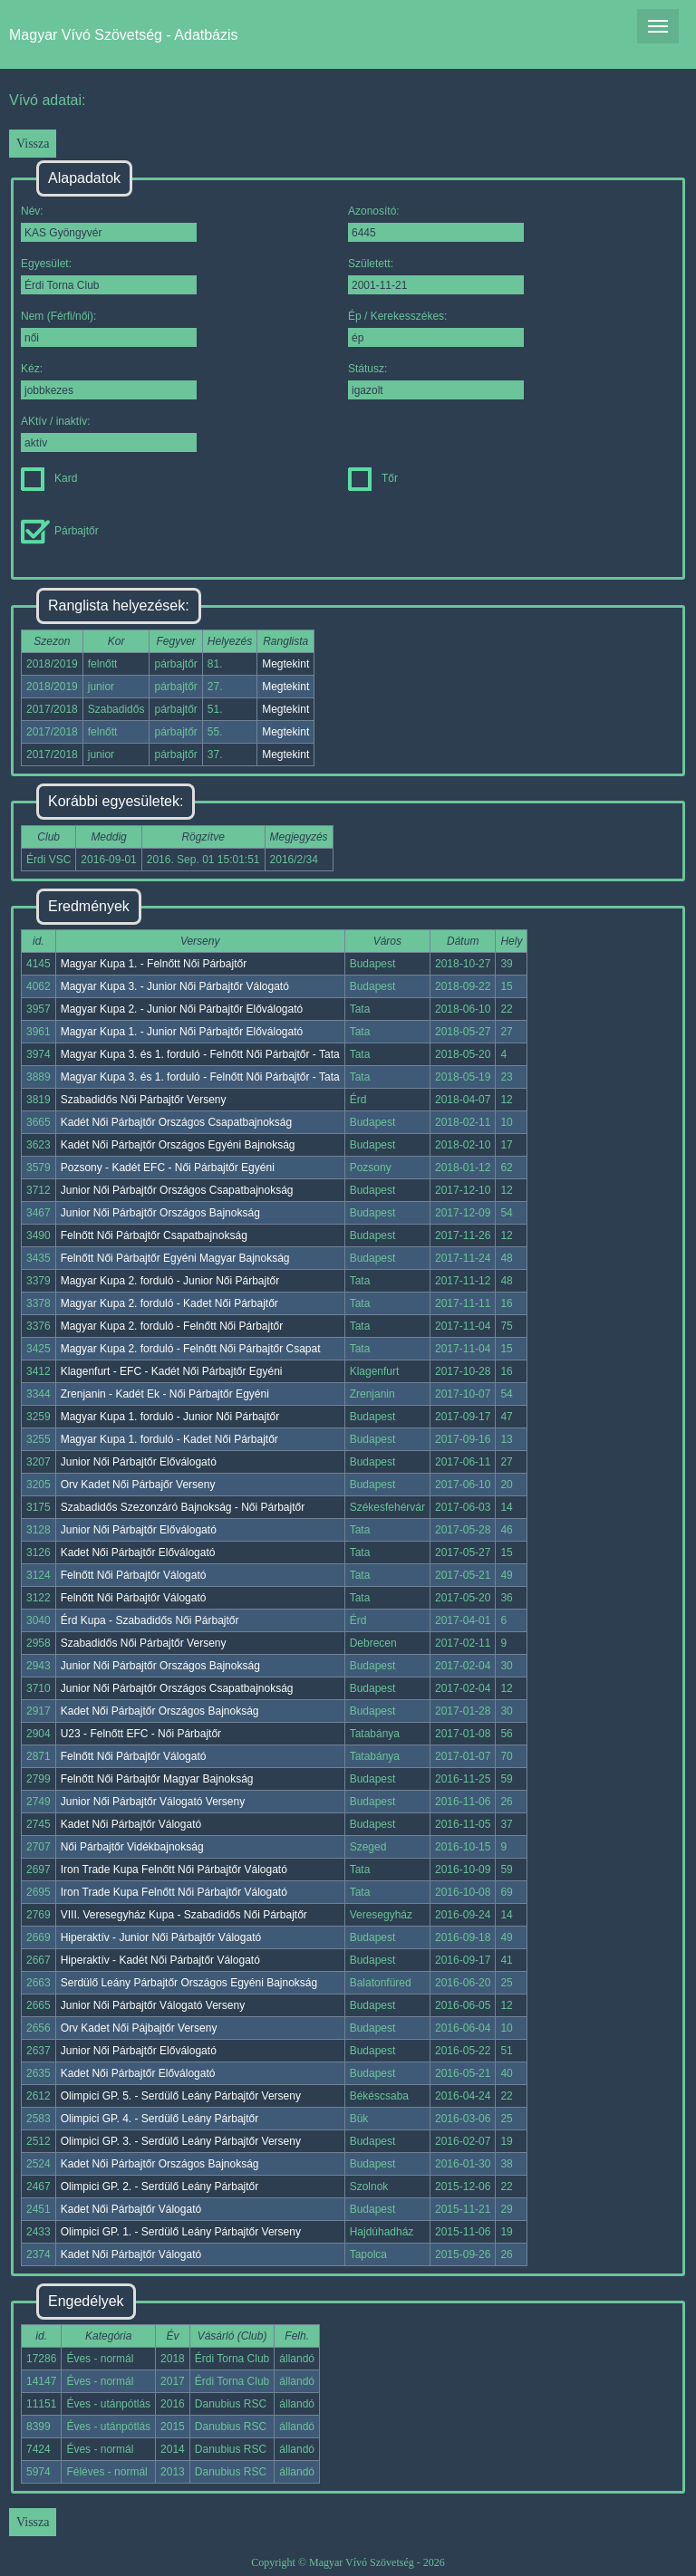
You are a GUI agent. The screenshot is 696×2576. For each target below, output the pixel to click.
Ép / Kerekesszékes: (436, 328)
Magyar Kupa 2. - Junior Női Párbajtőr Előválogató (182, 1009)
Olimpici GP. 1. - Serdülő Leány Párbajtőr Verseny (181, 2231)
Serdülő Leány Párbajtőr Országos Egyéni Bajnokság (189, 1982)
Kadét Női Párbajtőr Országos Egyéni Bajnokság (178, 1145)
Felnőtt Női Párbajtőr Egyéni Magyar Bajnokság (175, 1258)
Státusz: (436, 380)
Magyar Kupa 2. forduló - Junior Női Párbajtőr (170, 1280)
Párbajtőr (60, 530)
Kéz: (109, 380)
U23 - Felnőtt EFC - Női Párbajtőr (141, 1733)
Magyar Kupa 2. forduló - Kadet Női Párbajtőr (169, 1303)
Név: (109, 223)
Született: (436, 275)
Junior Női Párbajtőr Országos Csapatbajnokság (177, 1190)
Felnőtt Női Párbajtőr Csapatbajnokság (154, 1235)
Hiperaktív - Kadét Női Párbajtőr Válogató (160, 1960)
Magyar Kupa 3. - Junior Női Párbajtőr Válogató (175, 986)
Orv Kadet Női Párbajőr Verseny (138, 1484)
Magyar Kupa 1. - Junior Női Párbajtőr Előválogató (182, 1031)
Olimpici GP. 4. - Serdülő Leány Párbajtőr (160, 2118)
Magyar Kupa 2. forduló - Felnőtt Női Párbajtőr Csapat (191, 1348)
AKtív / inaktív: (109, 433)
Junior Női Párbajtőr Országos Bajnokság (160, 1212)
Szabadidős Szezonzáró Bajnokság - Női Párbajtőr (182, 1507)
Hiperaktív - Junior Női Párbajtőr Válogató (161, 1937)
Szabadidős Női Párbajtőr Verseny (144, 1099)
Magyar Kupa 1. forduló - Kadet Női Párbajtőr (169, 1439)
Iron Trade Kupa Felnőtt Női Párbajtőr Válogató (174, 1869)
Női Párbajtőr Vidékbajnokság (132, 1847)
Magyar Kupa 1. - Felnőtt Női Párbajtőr (153, 963)
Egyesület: (109, 275)
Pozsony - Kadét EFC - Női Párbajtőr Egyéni (168, 1167)
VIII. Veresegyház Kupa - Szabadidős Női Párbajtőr (184, 1914)
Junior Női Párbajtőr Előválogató (139, 1462)
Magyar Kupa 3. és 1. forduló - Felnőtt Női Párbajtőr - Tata (200, 1054)
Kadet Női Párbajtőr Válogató (131, 1824)
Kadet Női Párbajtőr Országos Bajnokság (160, 1711)
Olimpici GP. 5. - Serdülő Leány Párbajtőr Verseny (181, 2096)
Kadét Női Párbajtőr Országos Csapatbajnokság (176, 1122)
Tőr (373, 478)
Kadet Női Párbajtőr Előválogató (138, 1552)
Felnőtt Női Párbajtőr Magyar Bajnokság (157, 1779)
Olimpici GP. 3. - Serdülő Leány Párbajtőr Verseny (181, 2141)
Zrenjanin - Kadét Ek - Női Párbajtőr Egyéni (165, 1394)
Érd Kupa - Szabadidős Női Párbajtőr (150, 1620)
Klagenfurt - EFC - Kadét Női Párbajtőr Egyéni (172, 1371)
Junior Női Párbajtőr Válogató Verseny (153, 1801)
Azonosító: (436, 223)
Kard (49, 478)
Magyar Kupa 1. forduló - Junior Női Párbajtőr (170, 1416)
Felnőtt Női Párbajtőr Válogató (134, 1575)
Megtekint (285, 664)
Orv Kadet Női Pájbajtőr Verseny (139, 2028)
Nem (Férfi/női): (109, 328)
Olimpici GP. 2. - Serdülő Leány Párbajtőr (160, 2186)
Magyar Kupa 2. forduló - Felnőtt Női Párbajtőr (172, 1326)
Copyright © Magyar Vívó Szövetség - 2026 (348, 2562)
